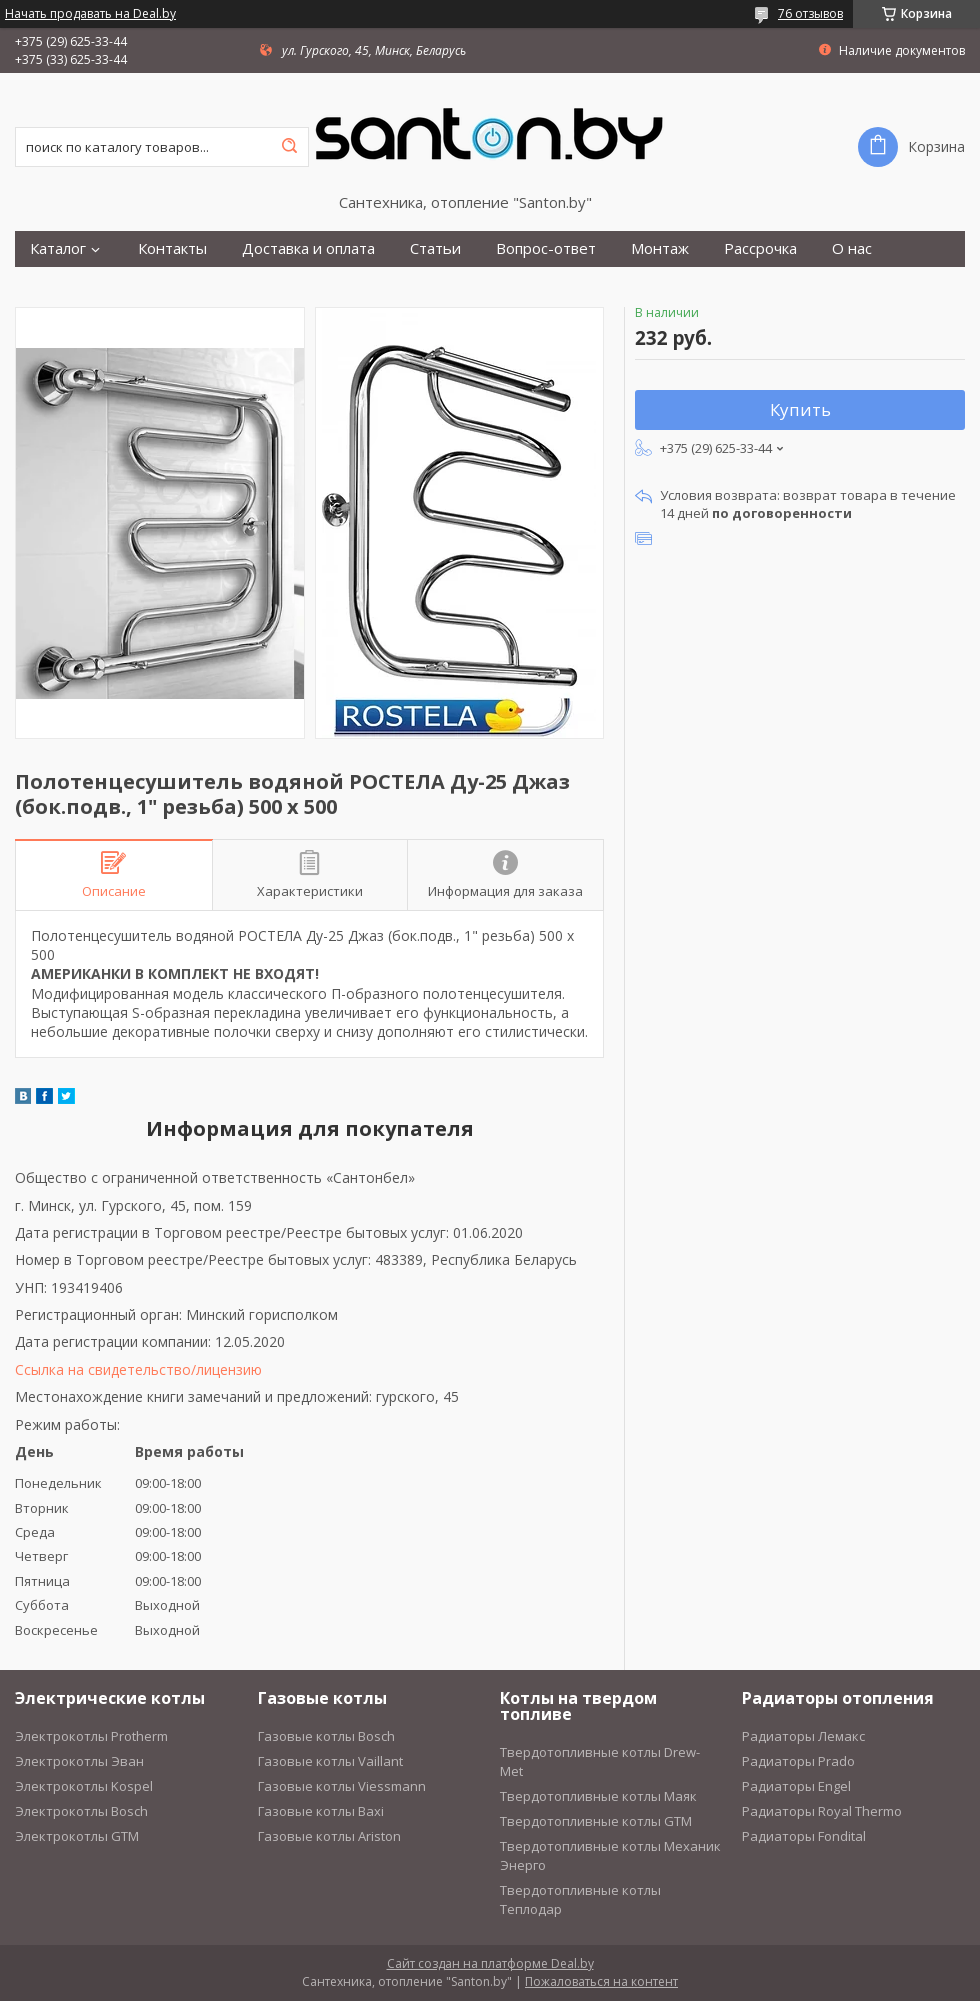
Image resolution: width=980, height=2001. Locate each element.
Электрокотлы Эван (79, 1761)
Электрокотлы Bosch (81, 1811)
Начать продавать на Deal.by (90, 14)
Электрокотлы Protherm (91, 1736)
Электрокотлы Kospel (84, 1786)
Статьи (435, 248)
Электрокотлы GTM (77, 1836)
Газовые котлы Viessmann (342, 1786)
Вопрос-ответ (546, 248)
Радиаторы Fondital (804, 1836)
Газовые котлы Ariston (329, 1836)
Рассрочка (760, 248)
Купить (800, 409)
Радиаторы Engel (796, 1786)
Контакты (172, 248)
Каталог (58, 248)
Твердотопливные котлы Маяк (598, 1796)
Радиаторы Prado (798, 1761)
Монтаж (660, 248)
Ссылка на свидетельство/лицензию (138, 1369)
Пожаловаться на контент (601, 1981)
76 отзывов (810, 13)
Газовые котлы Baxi (321, 1811)
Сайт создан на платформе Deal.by (490, 1963)
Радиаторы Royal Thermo (822, 1811)
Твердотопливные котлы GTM (596, 1821)
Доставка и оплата (308, 248)
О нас (852, 248)
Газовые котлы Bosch (326, 1736)
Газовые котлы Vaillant (330, 1761)
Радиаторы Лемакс (803, 1736)
